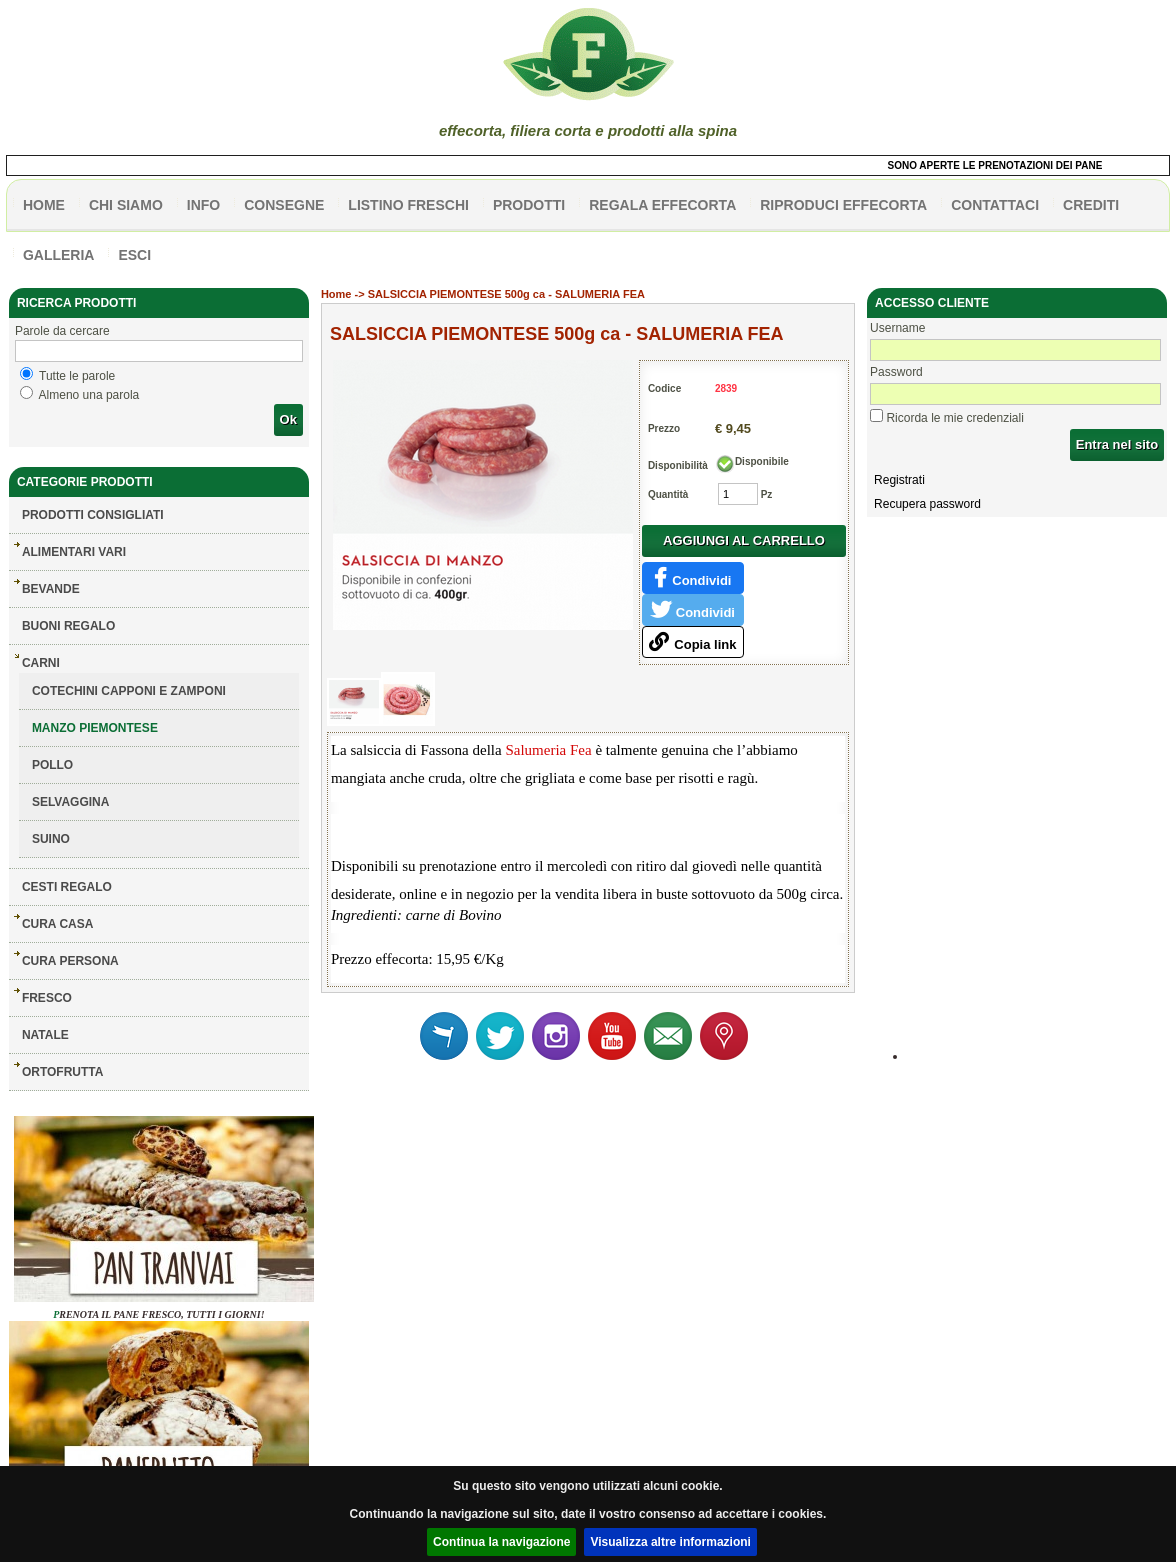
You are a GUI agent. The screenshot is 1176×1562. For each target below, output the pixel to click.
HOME (44, 205)
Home (336, 294)
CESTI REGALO (67, 887)
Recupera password (927, 504)
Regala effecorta (662, 205)
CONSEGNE (284, 205)
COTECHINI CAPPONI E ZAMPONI (129, 691)
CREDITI (1091, 205)
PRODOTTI (529, 205)
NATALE (45, 1035)
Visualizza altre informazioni (670, 1542)
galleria (59, 255)
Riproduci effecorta (843, 205)
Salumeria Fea (548, 750)
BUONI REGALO (68, 626)
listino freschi (408, 205)
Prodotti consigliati (93, 515)
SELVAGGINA (71, 802)
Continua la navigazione (501, 1542)
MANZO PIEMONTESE (95, 728)
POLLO (52, 765)
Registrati (899, 480)
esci (134, 255)
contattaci (995, 205)
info (203, 205)
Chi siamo (126, 205)
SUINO (51, 839)
